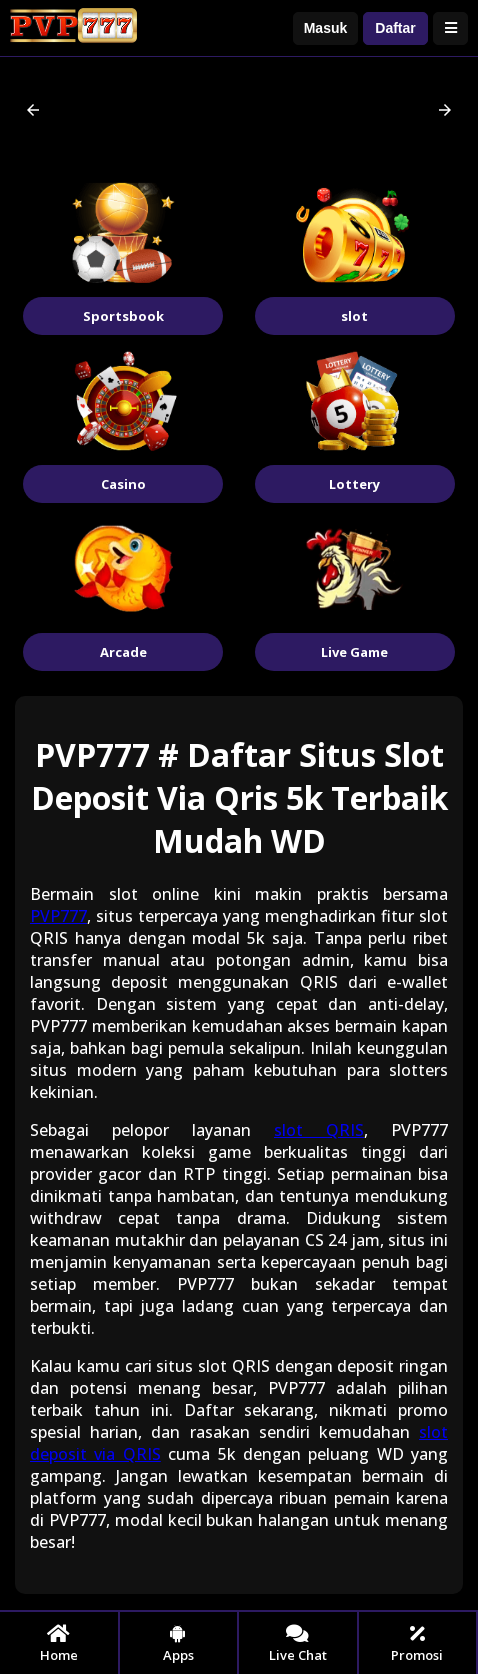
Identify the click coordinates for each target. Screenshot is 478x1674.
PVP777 (58, 916)
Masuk (326, 28)
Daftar (395, 28)
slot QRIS (319, 1130)
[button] (33, 110)
